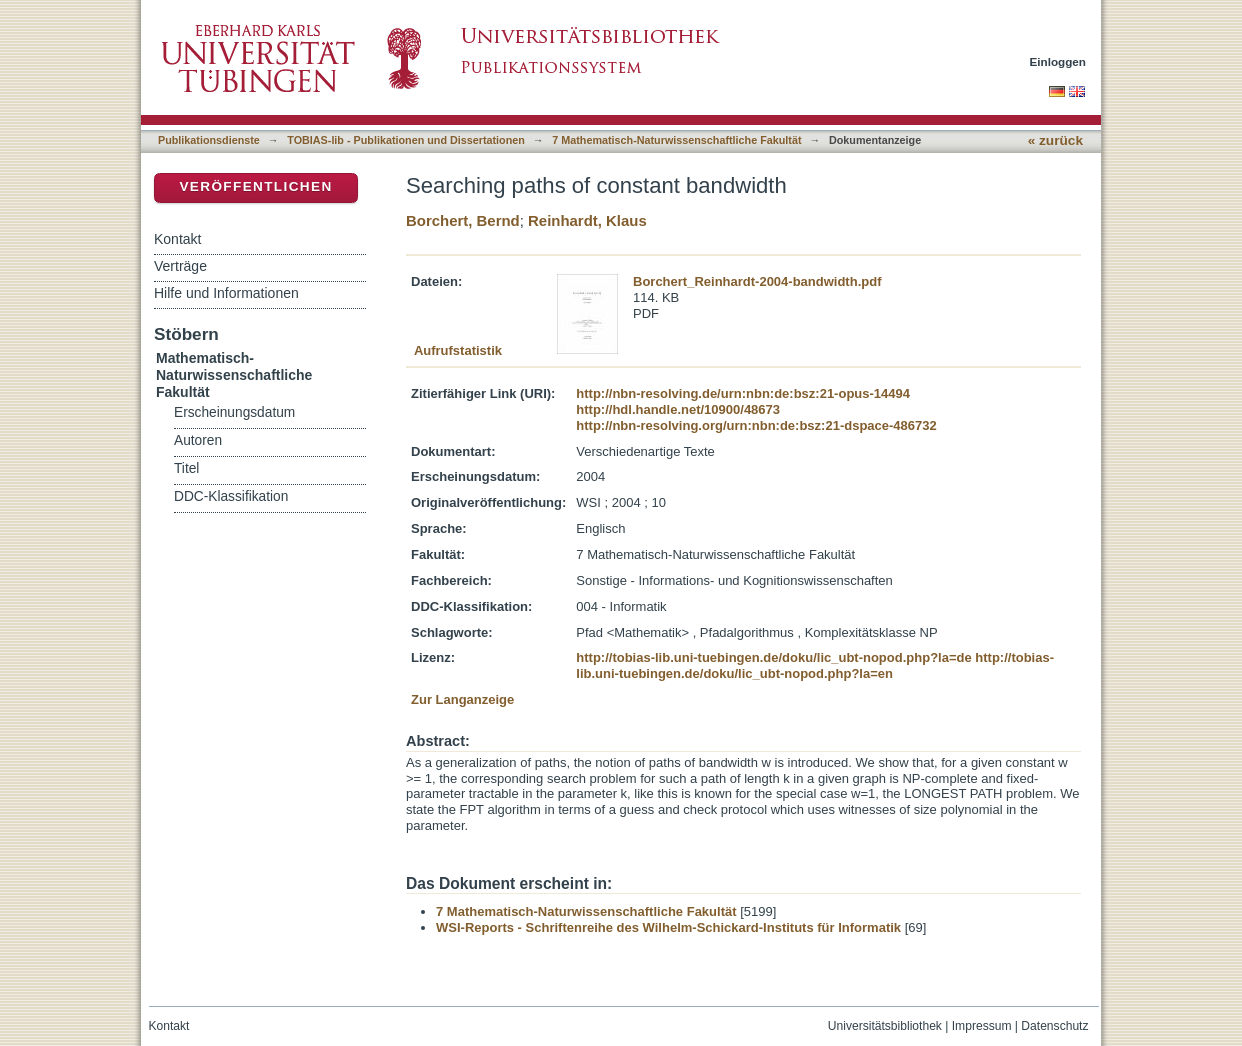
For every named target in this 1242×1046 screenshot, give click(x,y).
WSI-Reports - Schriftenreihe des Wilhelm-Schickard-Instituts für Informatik (668, 927)
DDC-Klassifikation (231, 496)
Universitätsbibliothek (885, 1026)
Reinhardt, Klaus (587, 220)
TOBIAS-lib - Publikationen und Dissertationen (406, 140)
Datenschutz (1054, 1026)
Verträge (180, 266)
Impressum (982, 1026)
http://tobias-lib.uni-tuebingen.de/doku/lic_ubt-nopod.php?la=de (773, 657)
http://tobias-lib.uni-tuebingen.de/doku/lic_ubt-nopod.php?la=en (815, 665)
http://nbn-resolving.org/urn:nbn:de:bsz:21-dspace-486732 (756, 425)
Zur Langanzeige (462, 699)
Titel (186, 468)
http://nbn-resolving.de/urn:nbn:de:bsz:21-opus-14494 (743, 393)
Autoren (198, 440)
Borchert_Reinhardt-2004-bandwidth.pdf (757, 281)
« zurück (1055, 140)
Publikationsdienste (209, 140)
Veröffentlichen (255, 186)
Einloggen (1058, 61)
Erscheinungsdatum (234, 412)
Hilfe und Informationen (226, 293)
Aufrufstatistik (458, 350)
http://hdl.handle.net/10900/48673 (678, 409)
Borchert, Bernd (463, 220)
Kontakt (177, 239)
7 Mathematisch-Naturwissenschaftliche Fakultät (676, 140)
